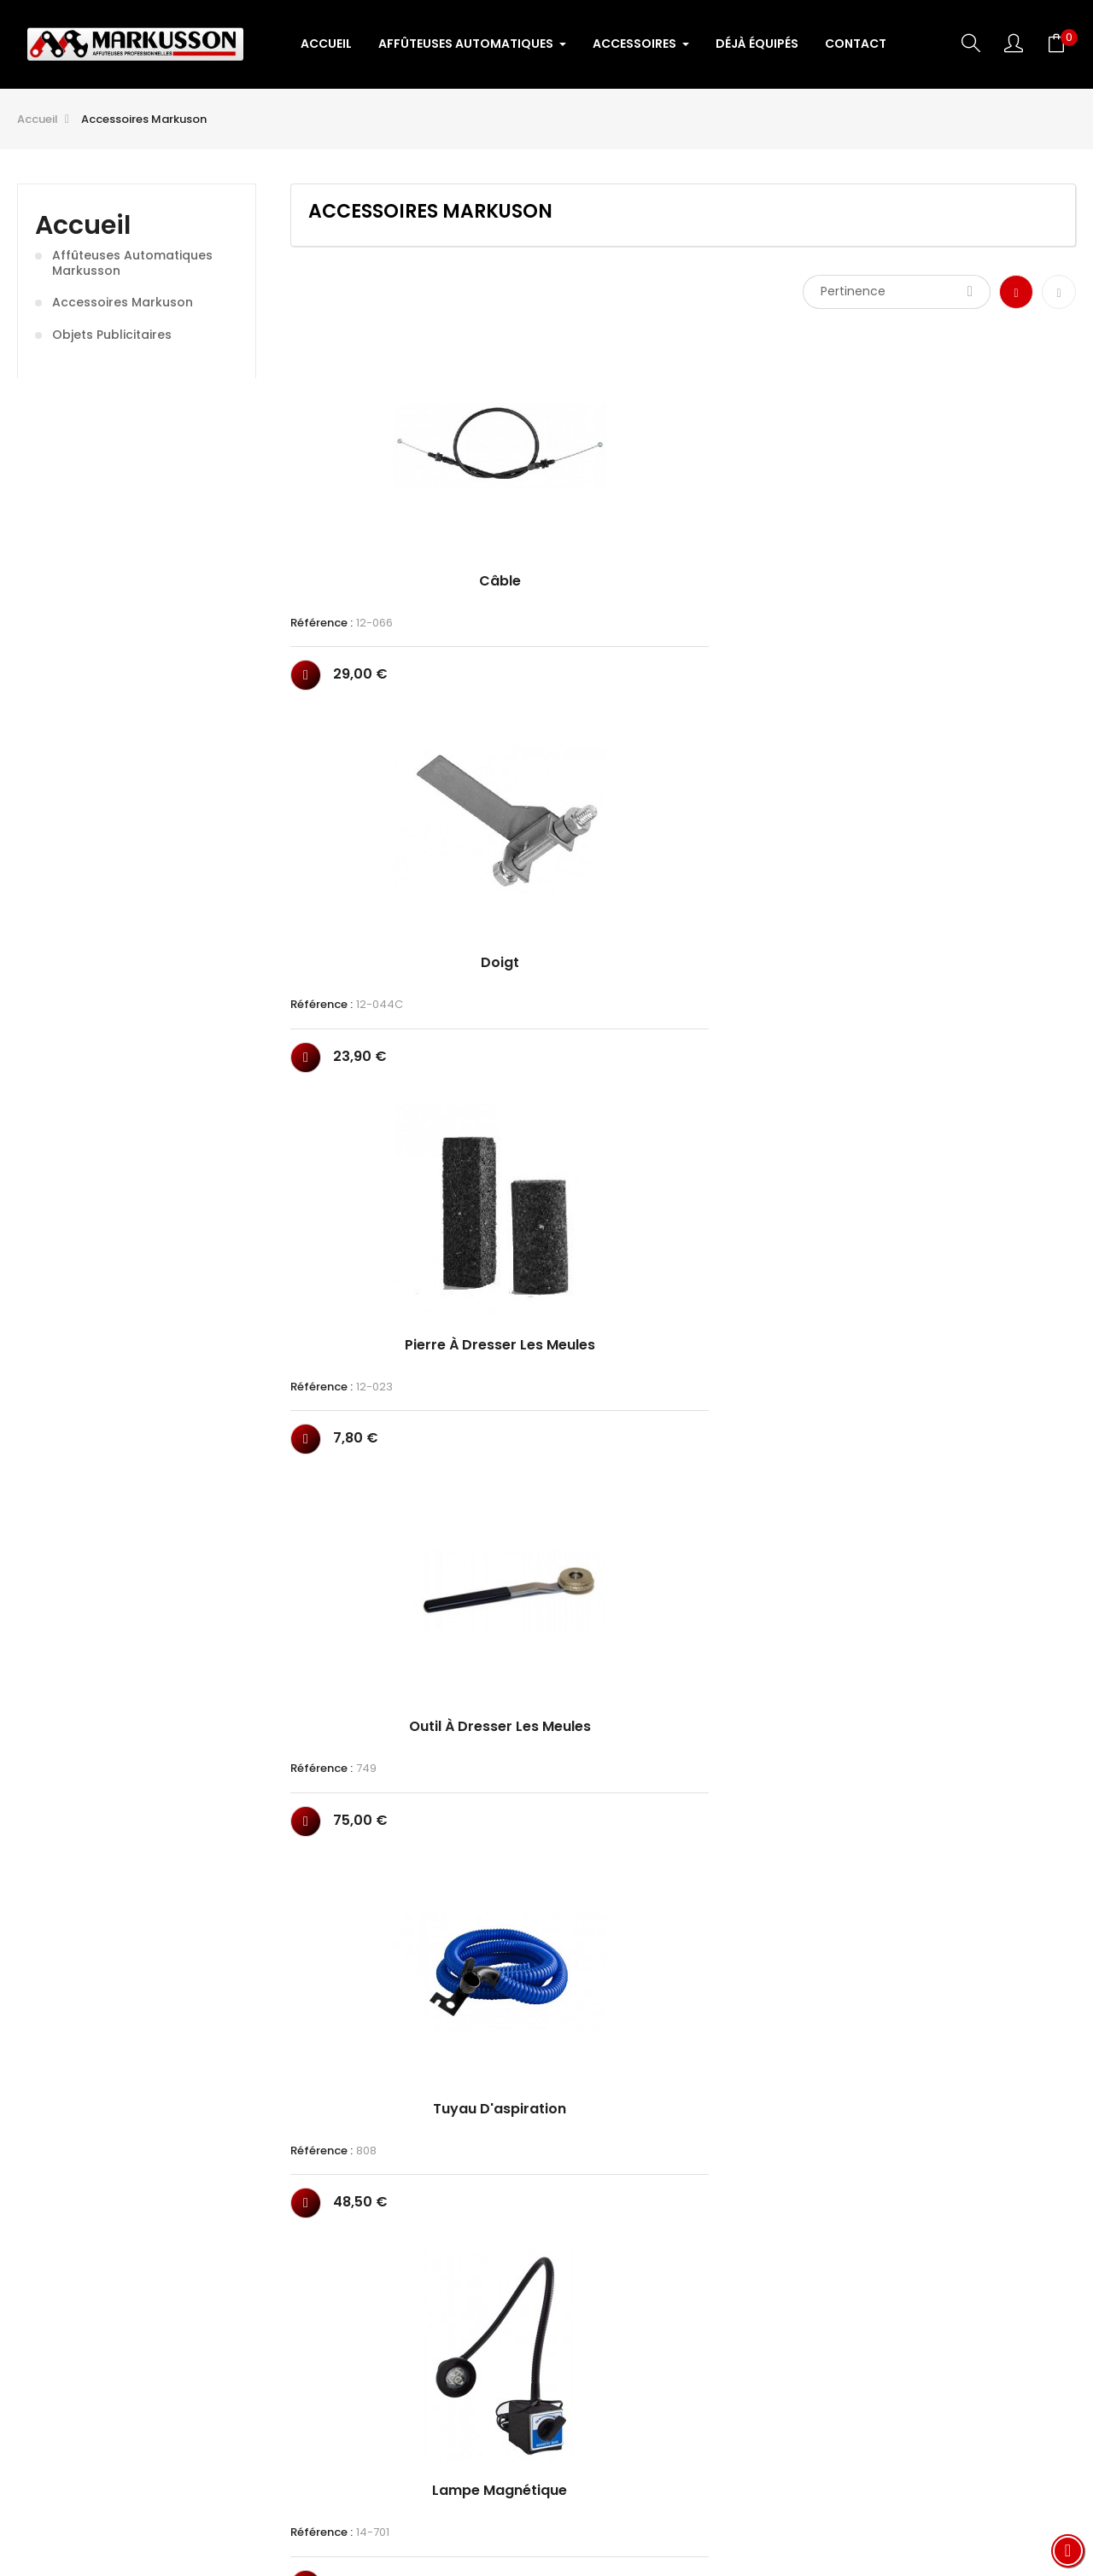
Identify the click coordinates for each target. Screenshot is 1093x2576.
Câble (376, 538)
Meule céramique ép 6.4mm (786, 1567)
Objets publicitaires (112, 335)
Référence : (321, 580)
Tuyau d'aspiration (375, 878)
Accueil (83, 225)
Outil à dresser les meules (990, 546)
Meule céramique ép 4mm (376, 1567)
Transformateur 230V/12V (581, 1906)
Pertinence (897, 291)
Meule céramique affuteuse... (375, 1906)
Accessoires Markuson (122, 303)
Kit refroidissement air (376, 1219)
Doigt (581, 538)
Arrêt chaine (991, 878)
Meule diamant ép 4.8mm (785, 1226)
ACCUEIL (324, 2438)
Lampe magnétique (580, 878)
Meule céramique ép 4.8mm (581, 1567)
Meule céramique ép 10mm (991, 1567)
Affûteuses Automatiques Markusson (132, 263)
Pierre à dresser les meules (785, 546)
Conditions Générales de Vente (473, 2438)
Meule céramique (990, 1219)
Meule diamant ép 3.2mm (580, 1226)
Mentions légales (653, 2438)
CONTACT (764, 2438)
